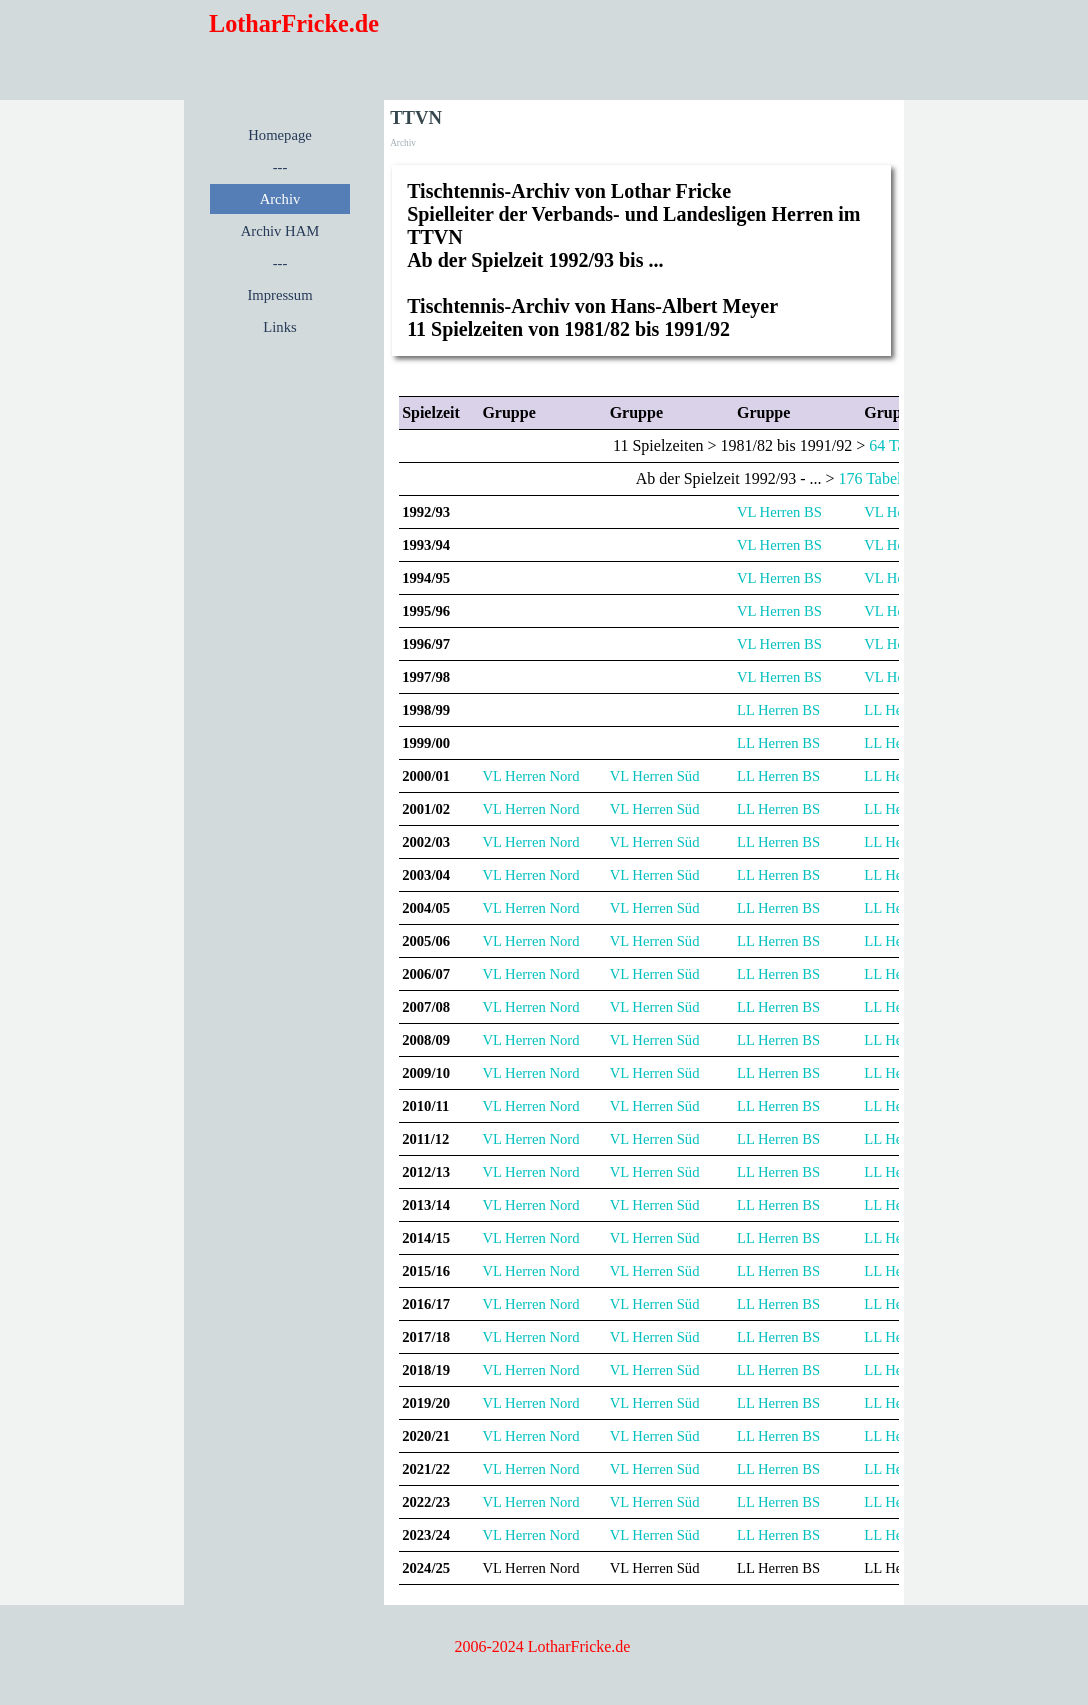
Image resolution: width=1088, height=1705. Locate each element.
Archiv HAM (280, 231)
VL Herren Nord (530, 776)
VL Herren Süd (655, 776)
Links (279, 327)
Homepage (279, 135)
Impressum (279, 295)
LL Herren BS (778, 710)
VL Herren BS (779, 512)
